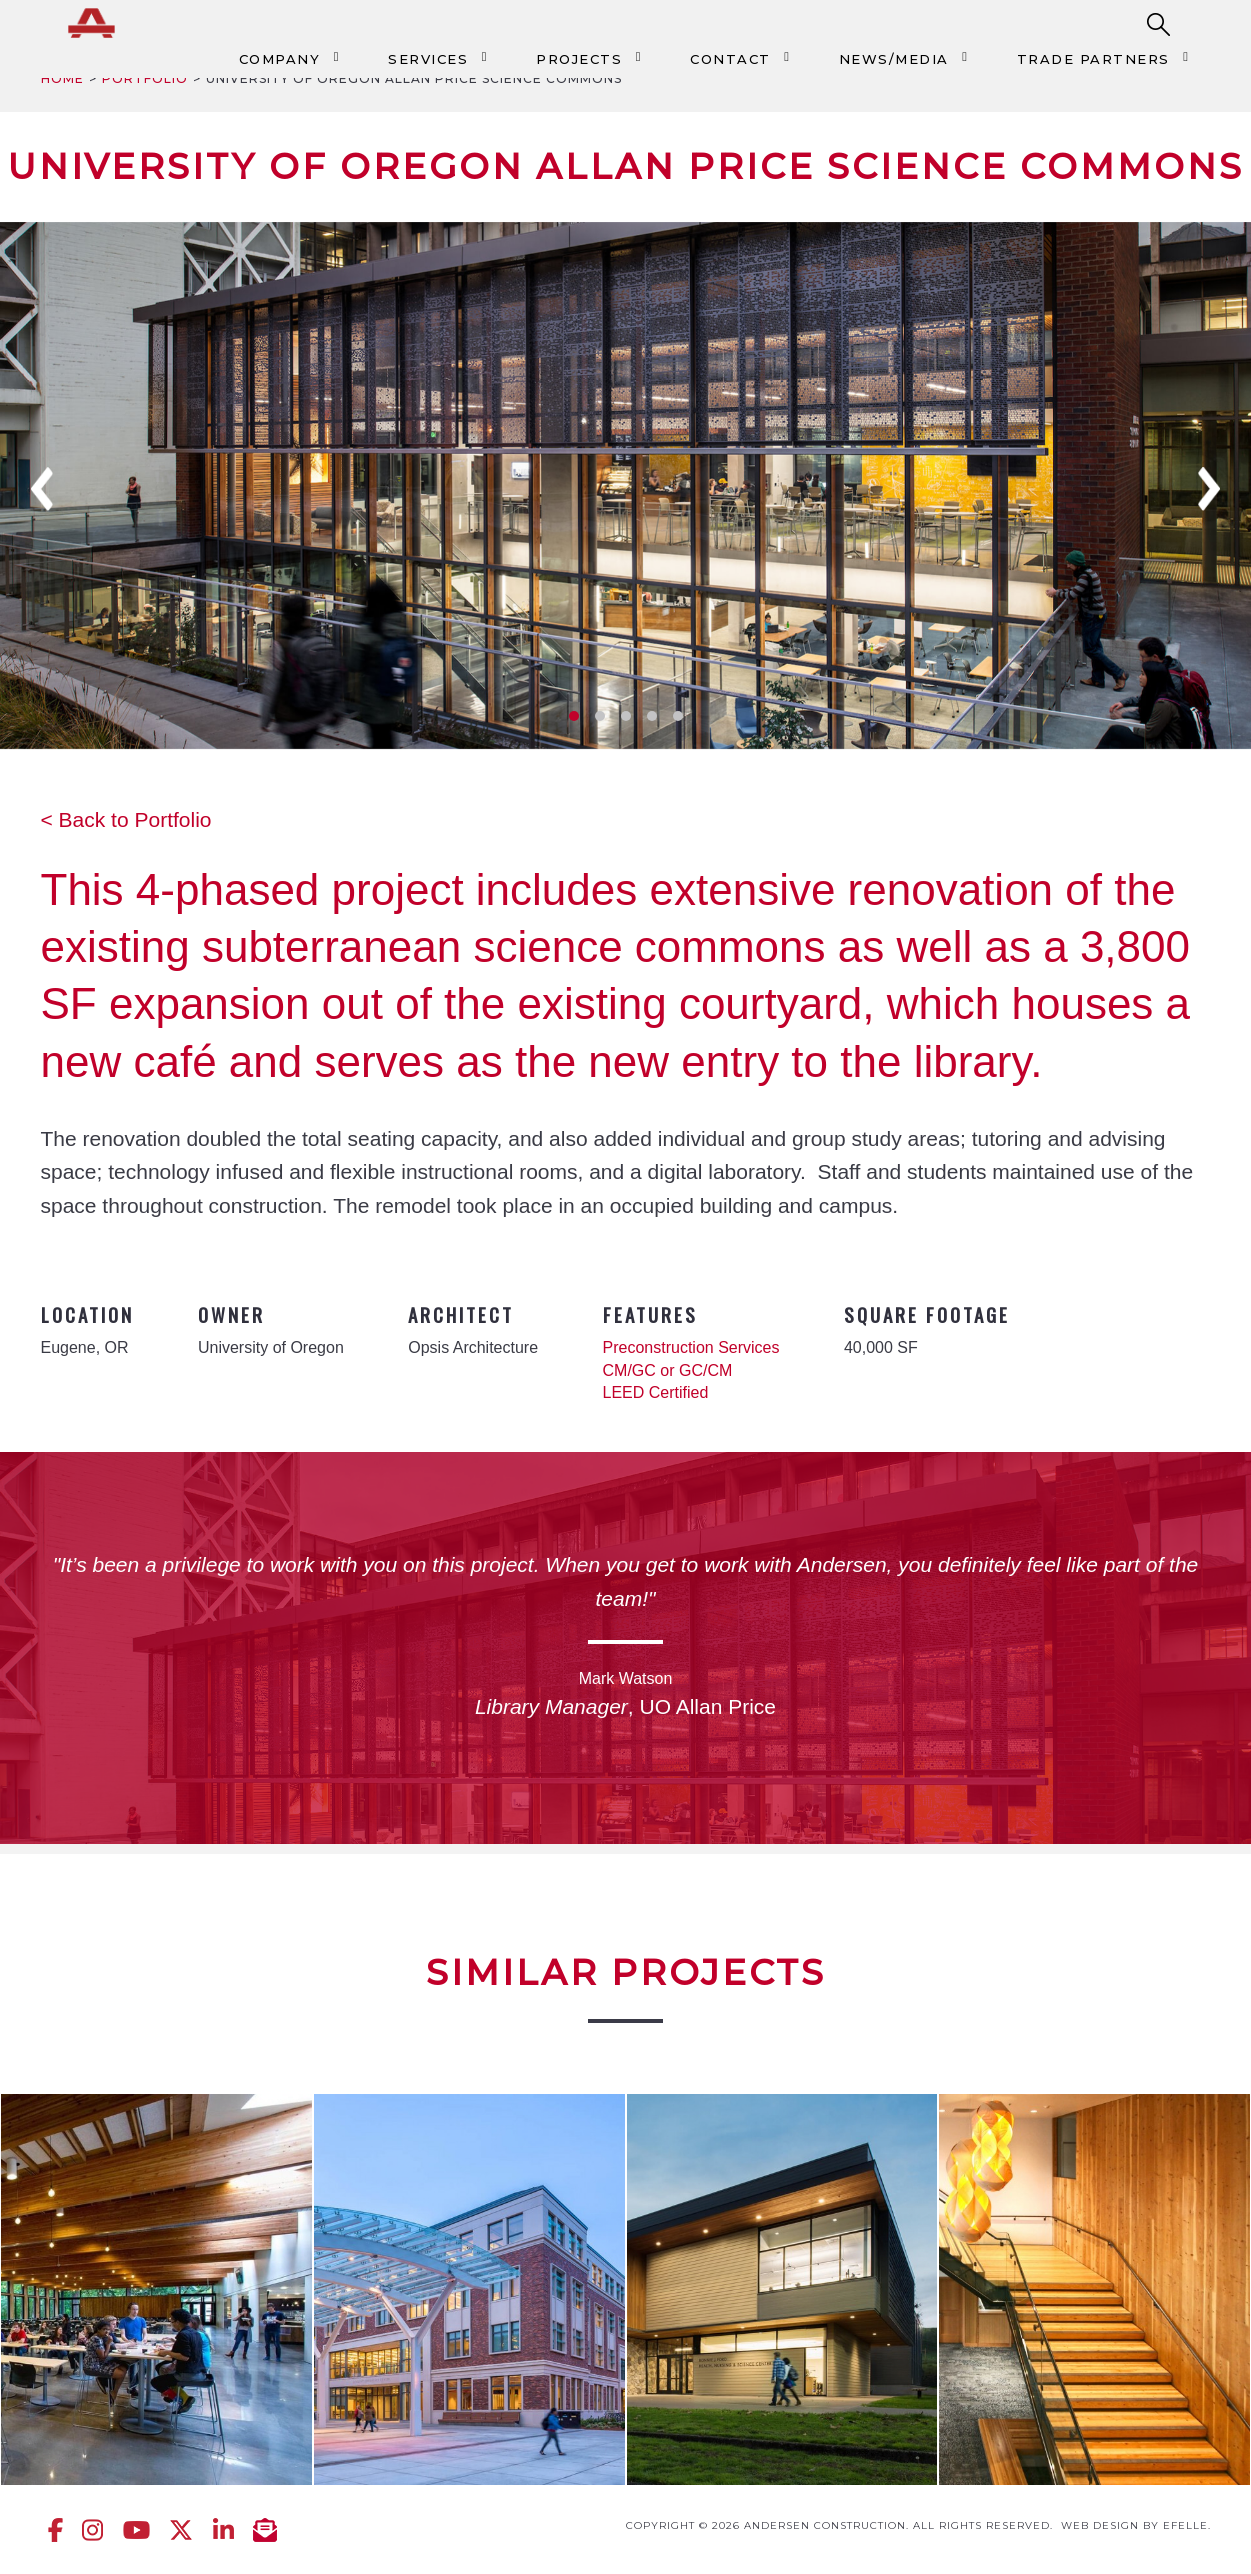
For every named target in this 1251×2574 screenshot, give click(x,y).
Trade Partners (1093, 59)
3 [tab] (626, 716)
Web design (1100, 2525)
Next (1209, 489)
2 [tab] (600, 716)
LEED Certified (656, 1392)
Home (62, 78)
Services (428, 59)
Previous (42, 489)
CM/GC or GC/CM (668, 1370)
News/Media (894, 59)
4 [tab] (652, 716)
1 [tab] (574, 716)
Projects (579, 59)
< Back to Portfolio (126, 819)
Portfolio (145, 78)
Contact (730, 59)
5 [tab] (678, 716)
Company (280, 59)
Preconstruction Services (691, 1347)
